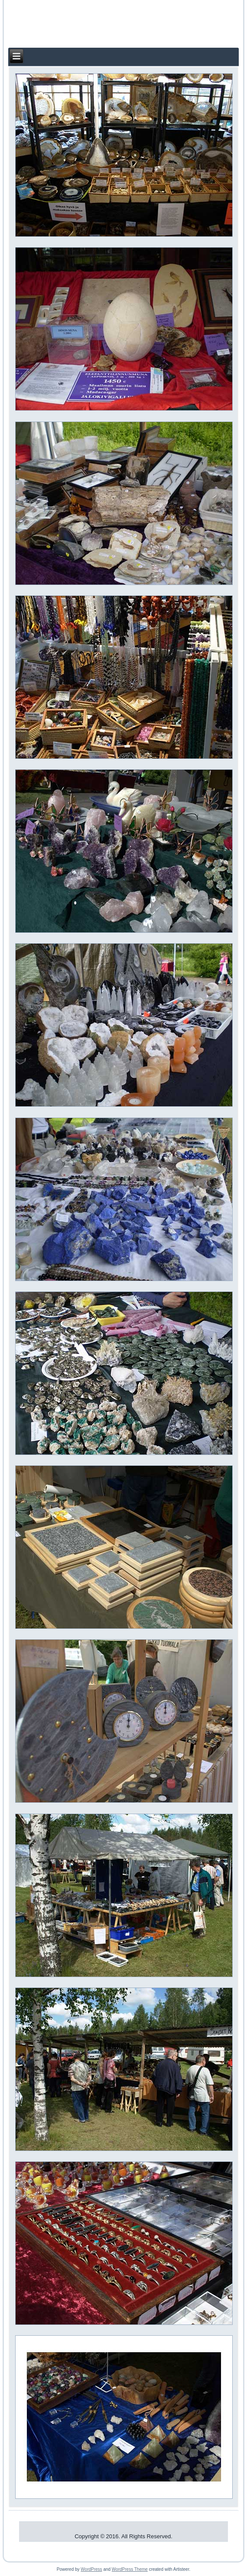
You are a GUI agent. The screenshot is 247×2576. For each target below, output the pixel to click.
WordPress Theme (130, 2569)
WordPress (91, 2569)
